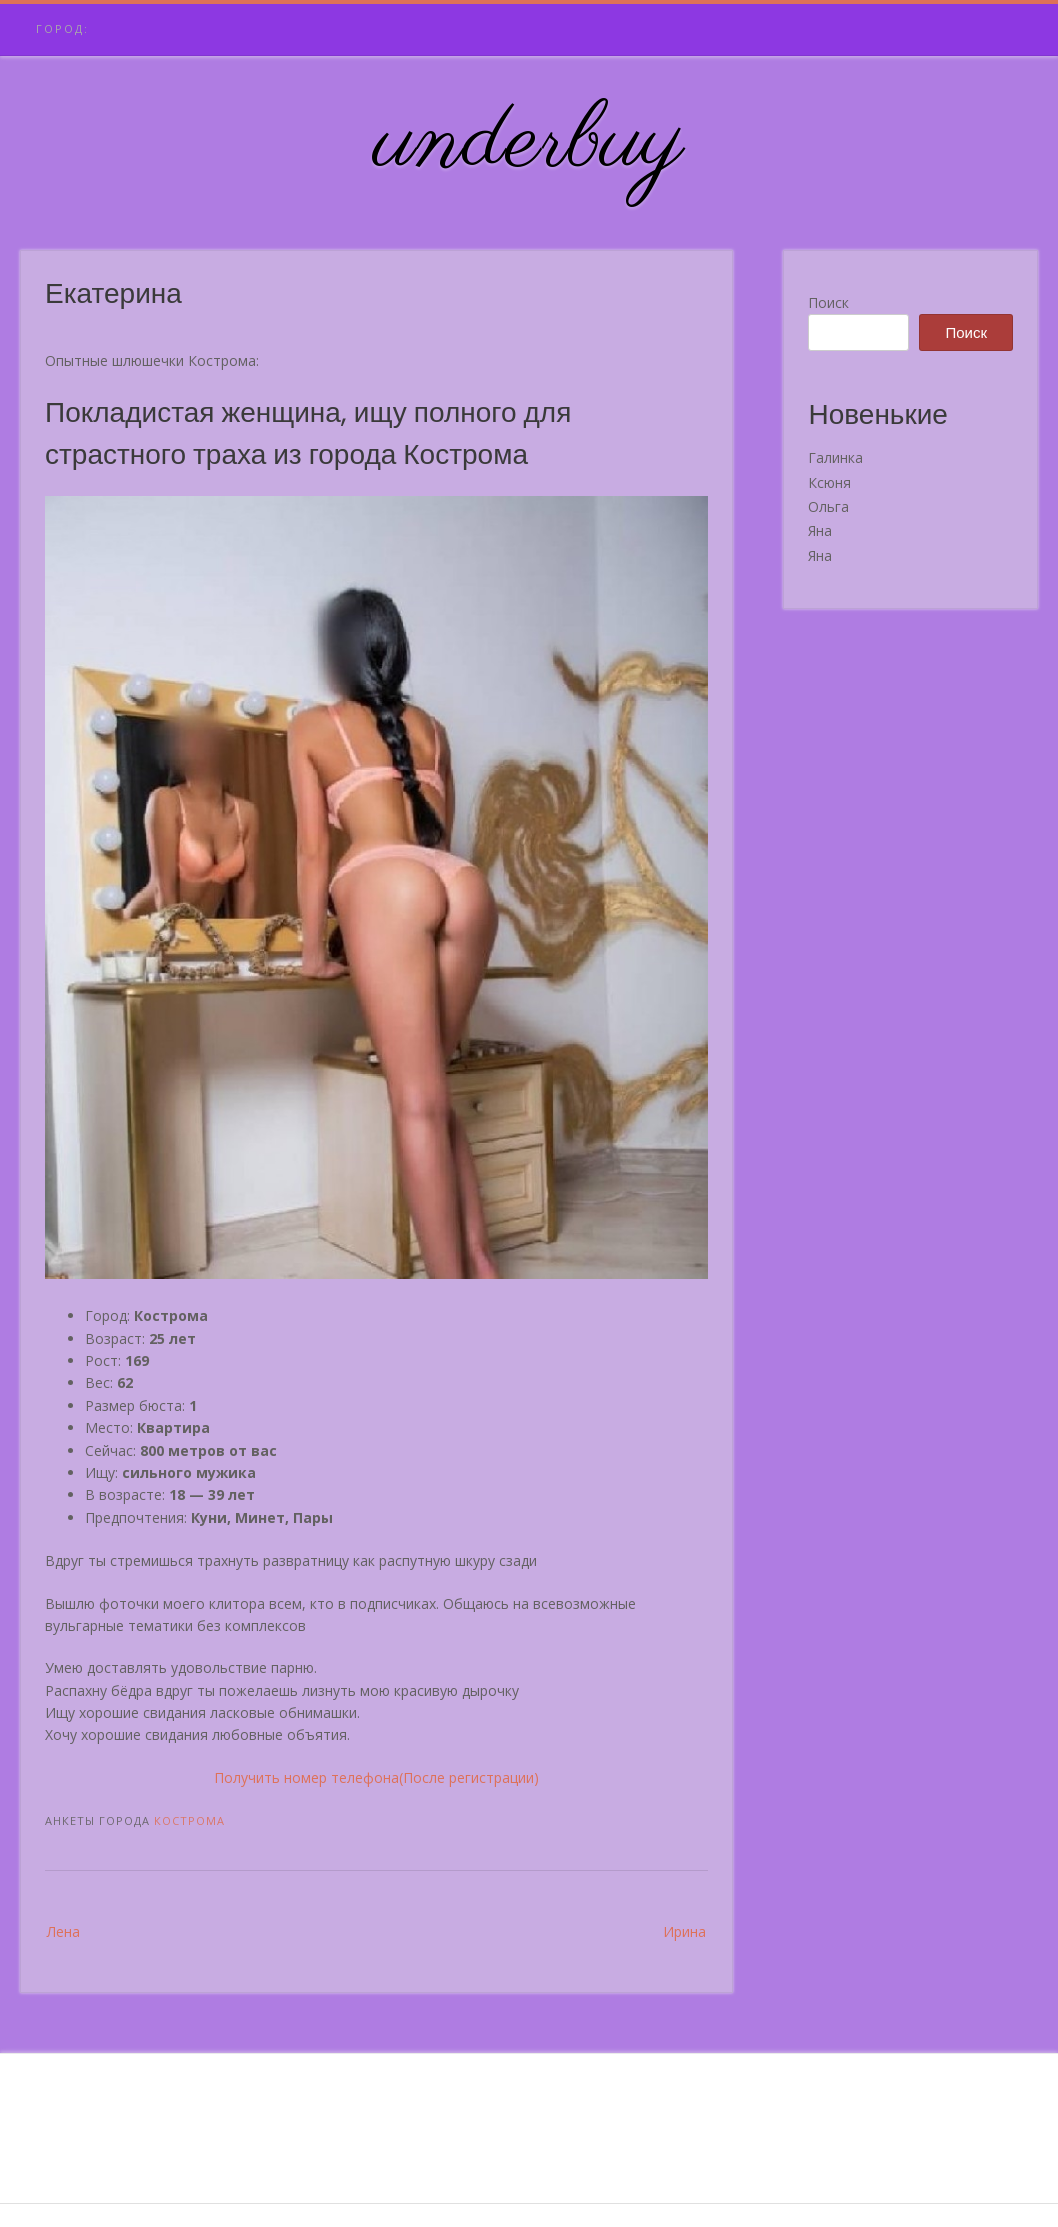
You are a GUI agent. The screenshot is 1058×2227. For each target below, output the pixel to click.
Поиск (828, 302)
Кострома (189, 1820)
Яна (820, 530)
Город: (62, 28)
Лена (63, 1931)
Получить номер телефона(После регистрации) (376, 1777)
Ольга (828, 506)
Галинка (835, 457)
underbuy (529, 143)
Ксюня (829, 482)
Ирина (684, 1931)
